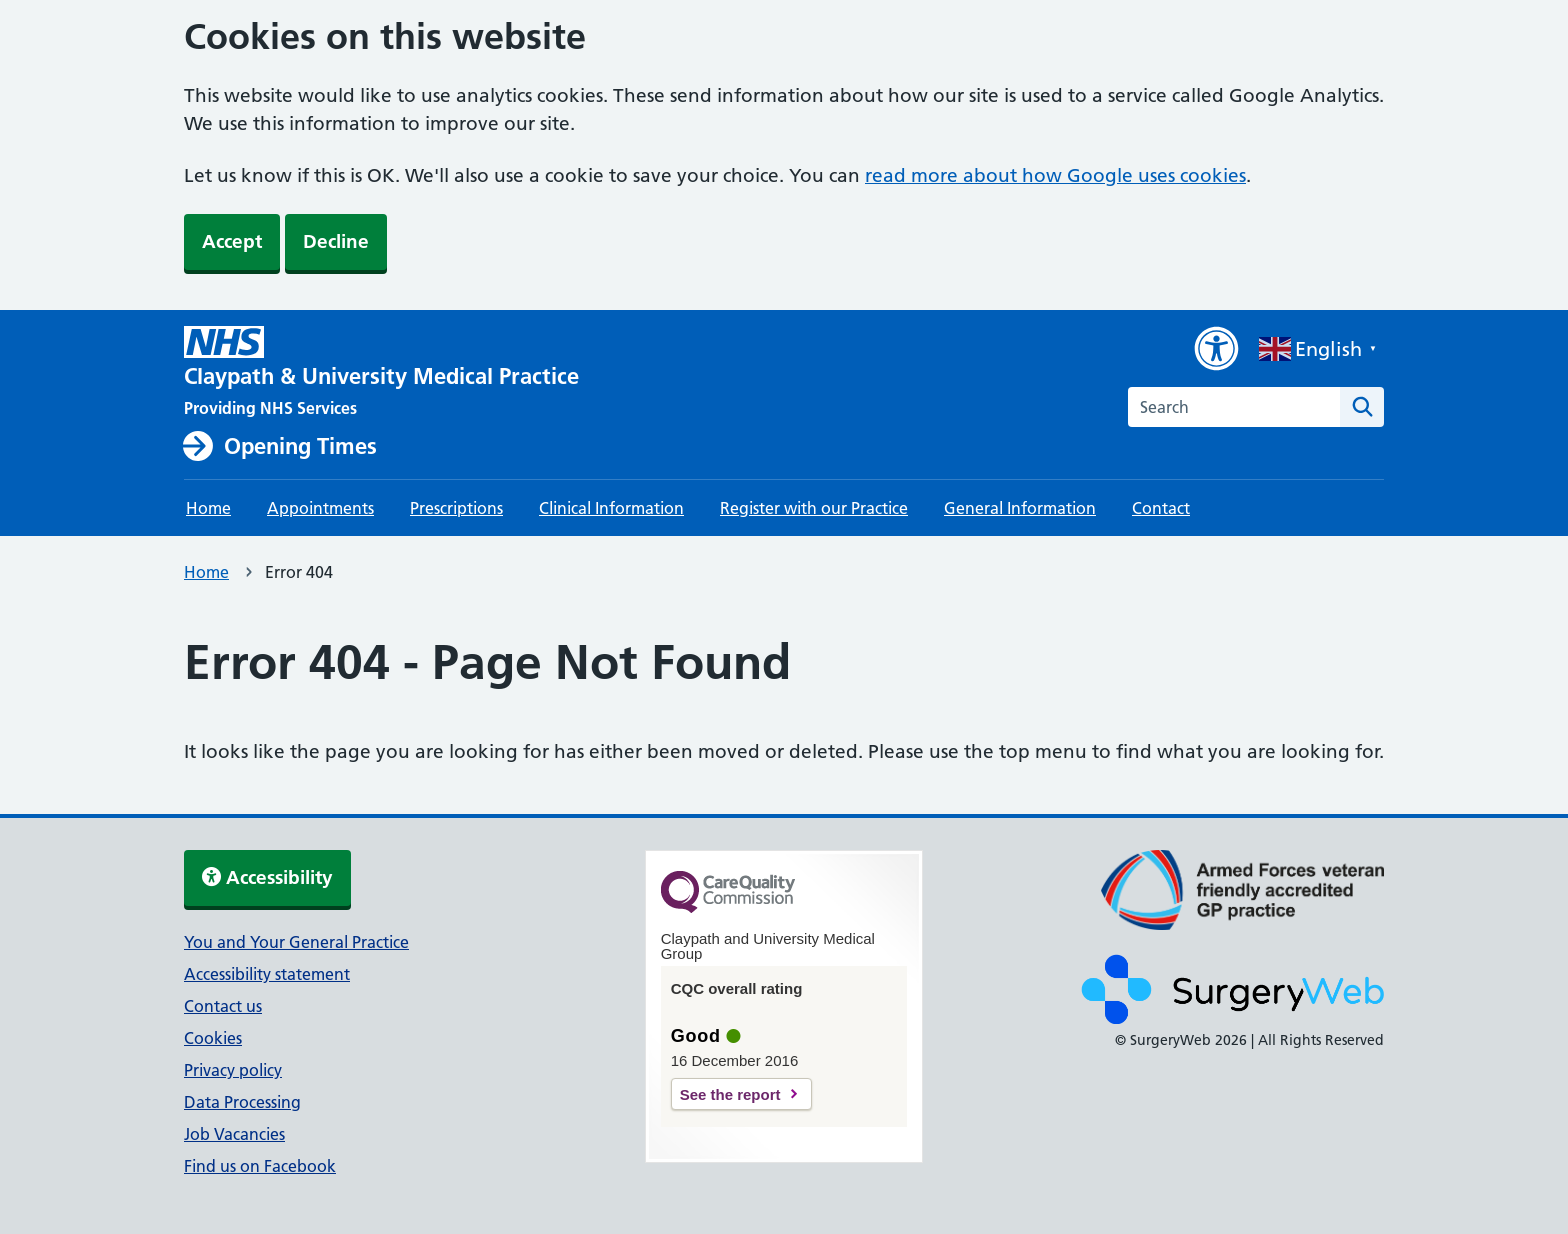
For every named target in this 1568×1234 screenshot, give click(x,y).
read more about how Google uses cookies (1055, 175)
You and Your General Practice (296, 942)
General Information (1020, 508)
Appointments (320, 508)
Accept (232, 241)
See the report (730, 1094)
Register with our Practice (814, 508)
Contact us (223, 1006)
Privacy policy (233, 1070)
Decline (336, 241)
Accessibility (267, 877)
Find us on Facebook (260, 1166)
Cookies (213, 1038)
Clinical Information (611, 508)
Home (208, 508)
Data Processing (242, 1102)
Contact (1161, 508)
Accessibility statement (267, 974)
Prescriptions (456, 508)
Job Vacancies (234, 1134)
